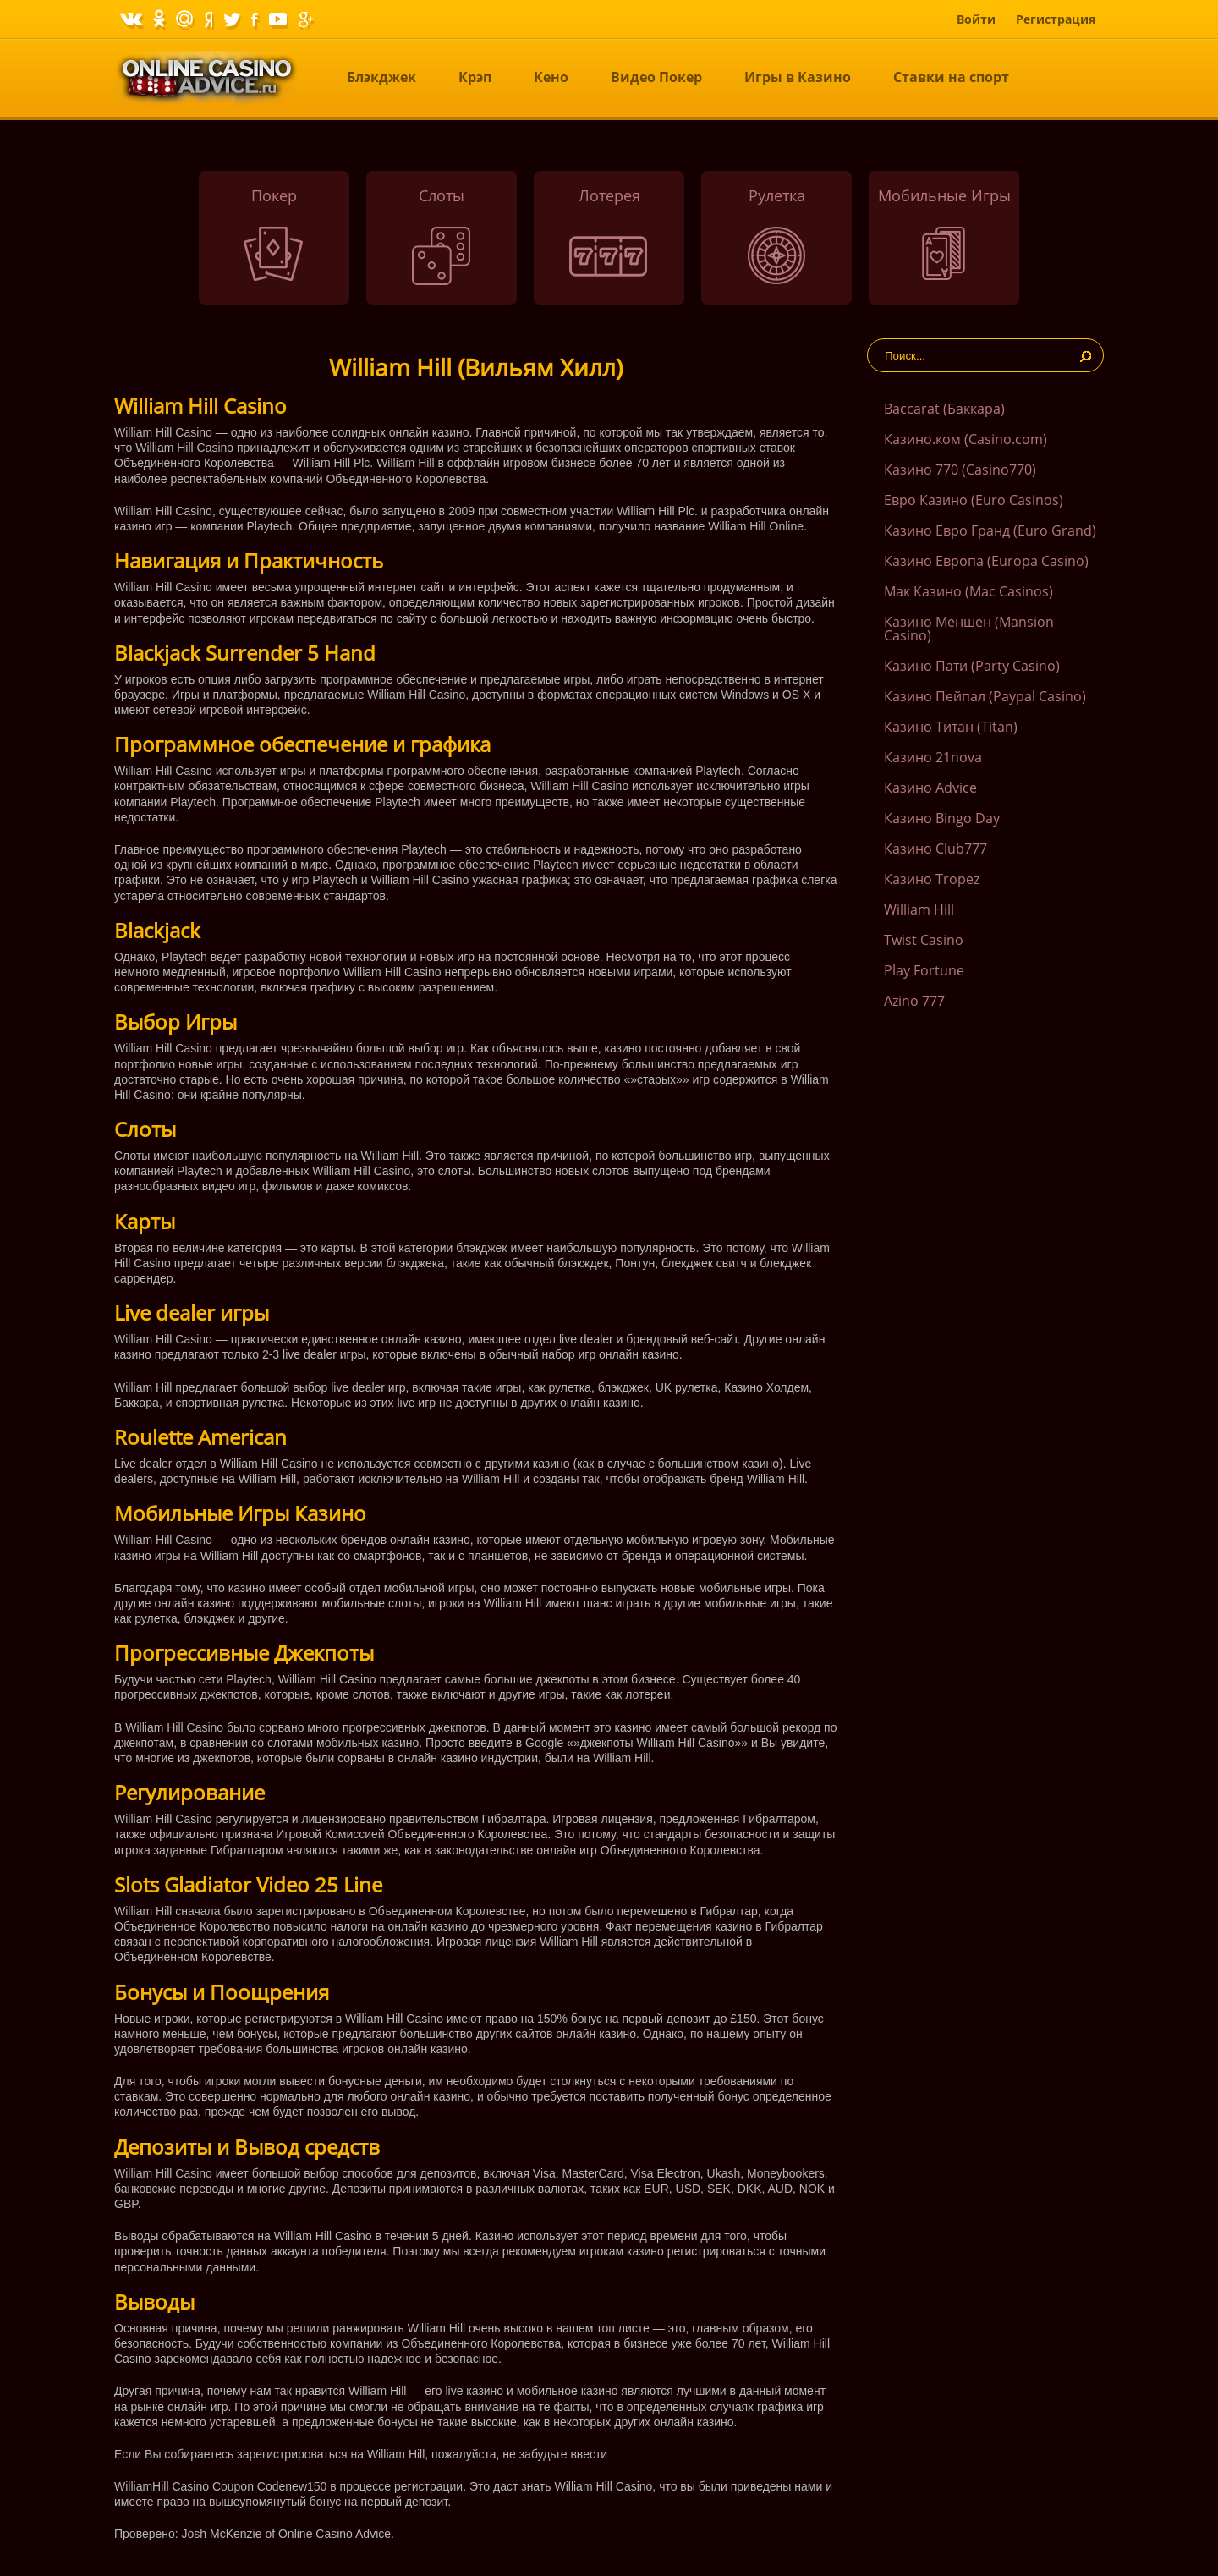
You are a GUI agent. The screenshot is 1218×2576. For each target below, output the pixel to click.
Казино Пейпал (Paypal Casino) (985, 696)
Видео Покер (656, 77)
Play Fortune (924, 970)
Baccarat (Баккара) (944, 408)
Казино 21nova (933, 757)
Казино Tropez (931, 879)
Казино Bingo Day (942, 818)
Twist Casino (923, 940)
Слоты (441, 195)
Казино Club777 (935, 848)
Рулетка (777, 195)
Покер (274, 195)
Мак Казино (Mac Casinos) (968, 591)
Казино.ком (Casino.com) (965, 439)
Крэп (474, 77)
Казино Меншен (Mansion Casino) (969, 628)
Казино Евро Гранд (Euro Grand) (990, 530)
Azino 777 (914, 1000)
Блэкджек (381, 77)
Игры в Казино (797, 77)
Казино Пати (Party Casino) (972, 665)
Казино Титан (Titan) (951, 726)
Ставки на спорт (951, 77)
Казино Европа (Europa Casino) (986, 561)
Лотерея (609, 195)
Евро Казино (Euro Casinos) (973, 500)
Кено (551, 77)
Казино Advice (930, 787)
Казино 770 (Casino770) (960, 469)
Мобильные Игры (944, 195)
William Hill (919, 909)
